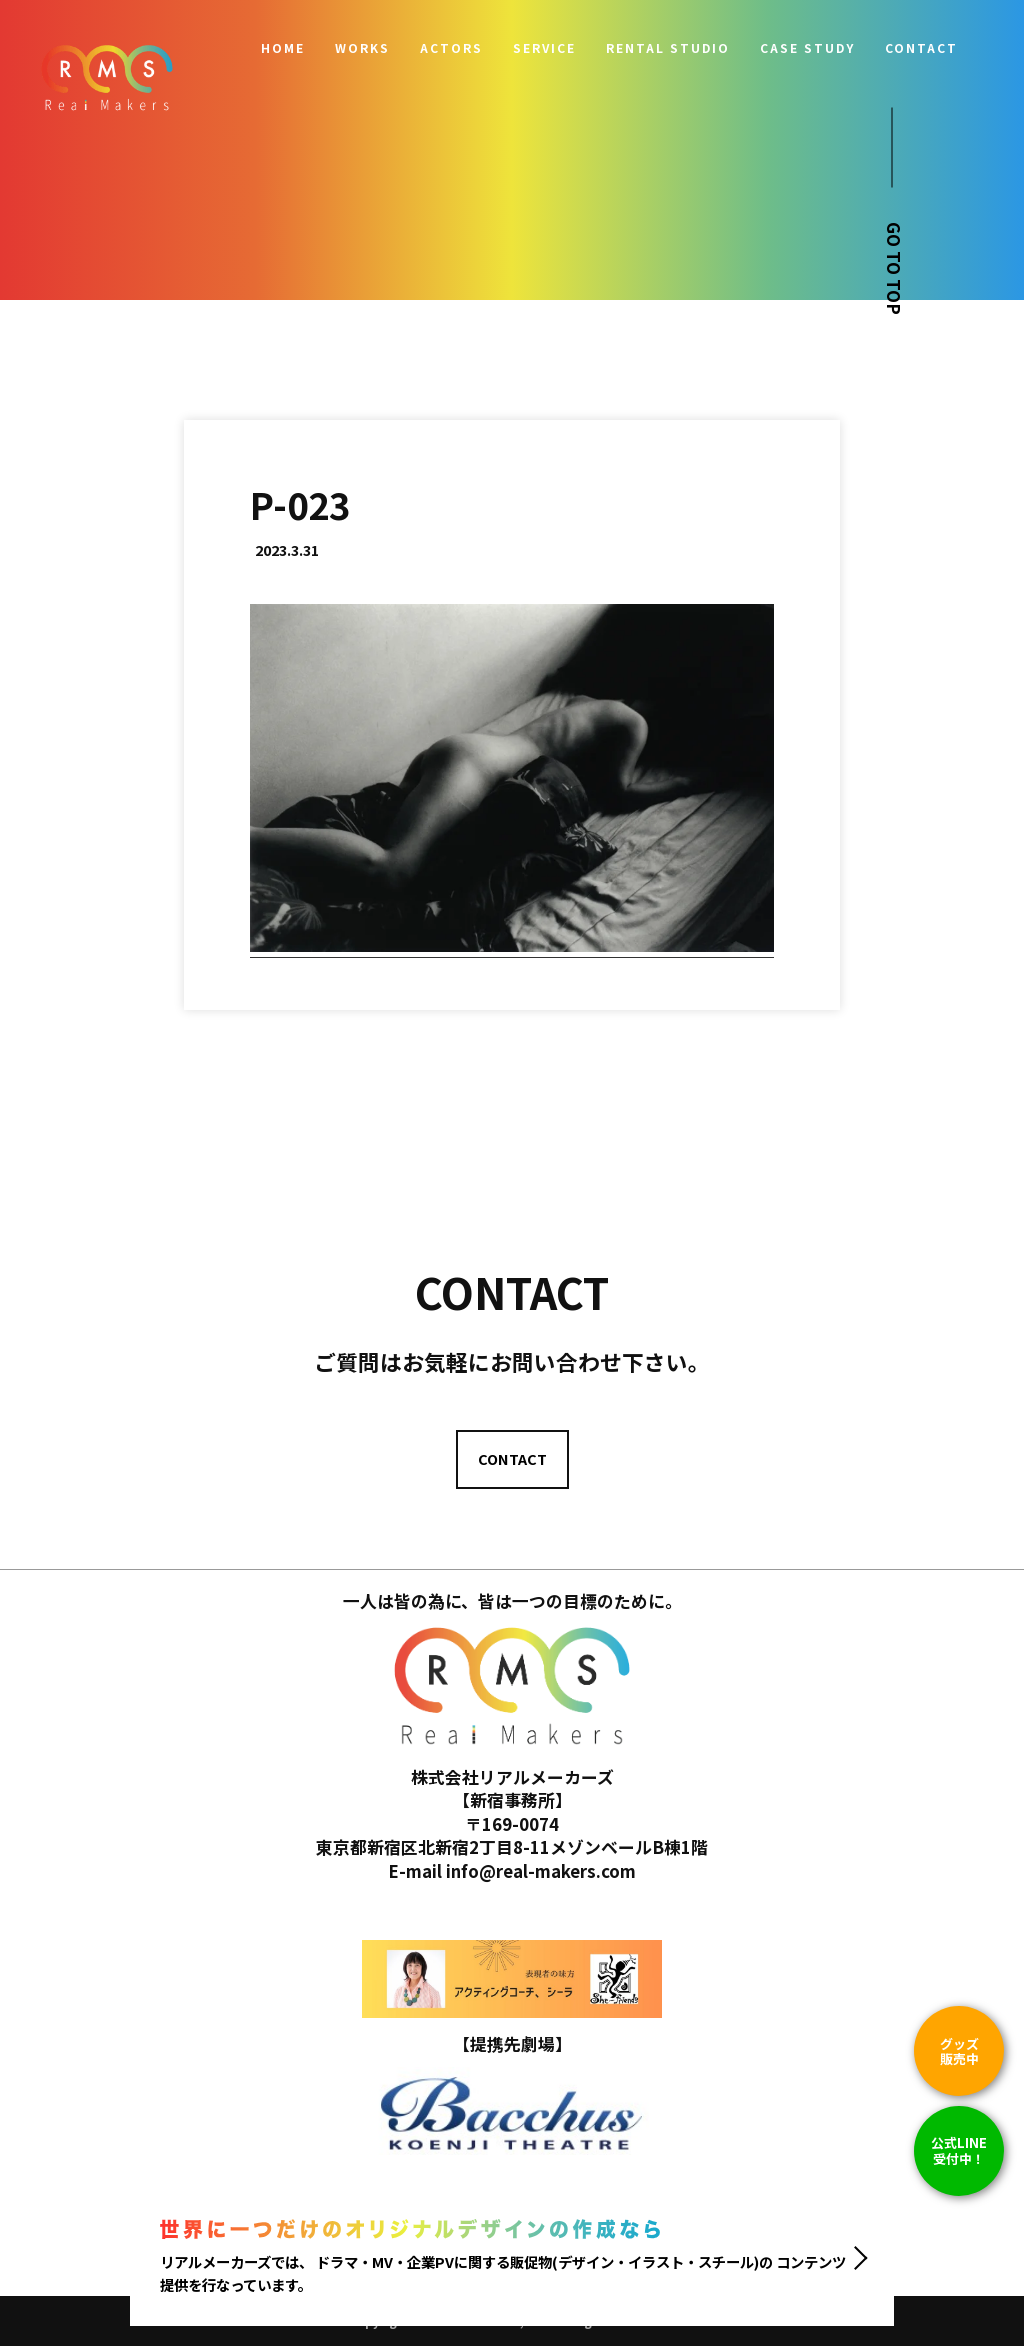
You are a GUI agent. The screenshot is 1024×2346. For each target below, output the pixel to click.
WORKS (362, 48)
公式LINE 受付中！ (959, 2150)
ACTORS (451, 48)
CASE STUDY (807, 48)
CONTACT (921, 48)
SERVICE (544, 48)
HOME (283, 48)
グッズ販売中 (959, 2050)
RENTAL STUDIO (668, 48)
